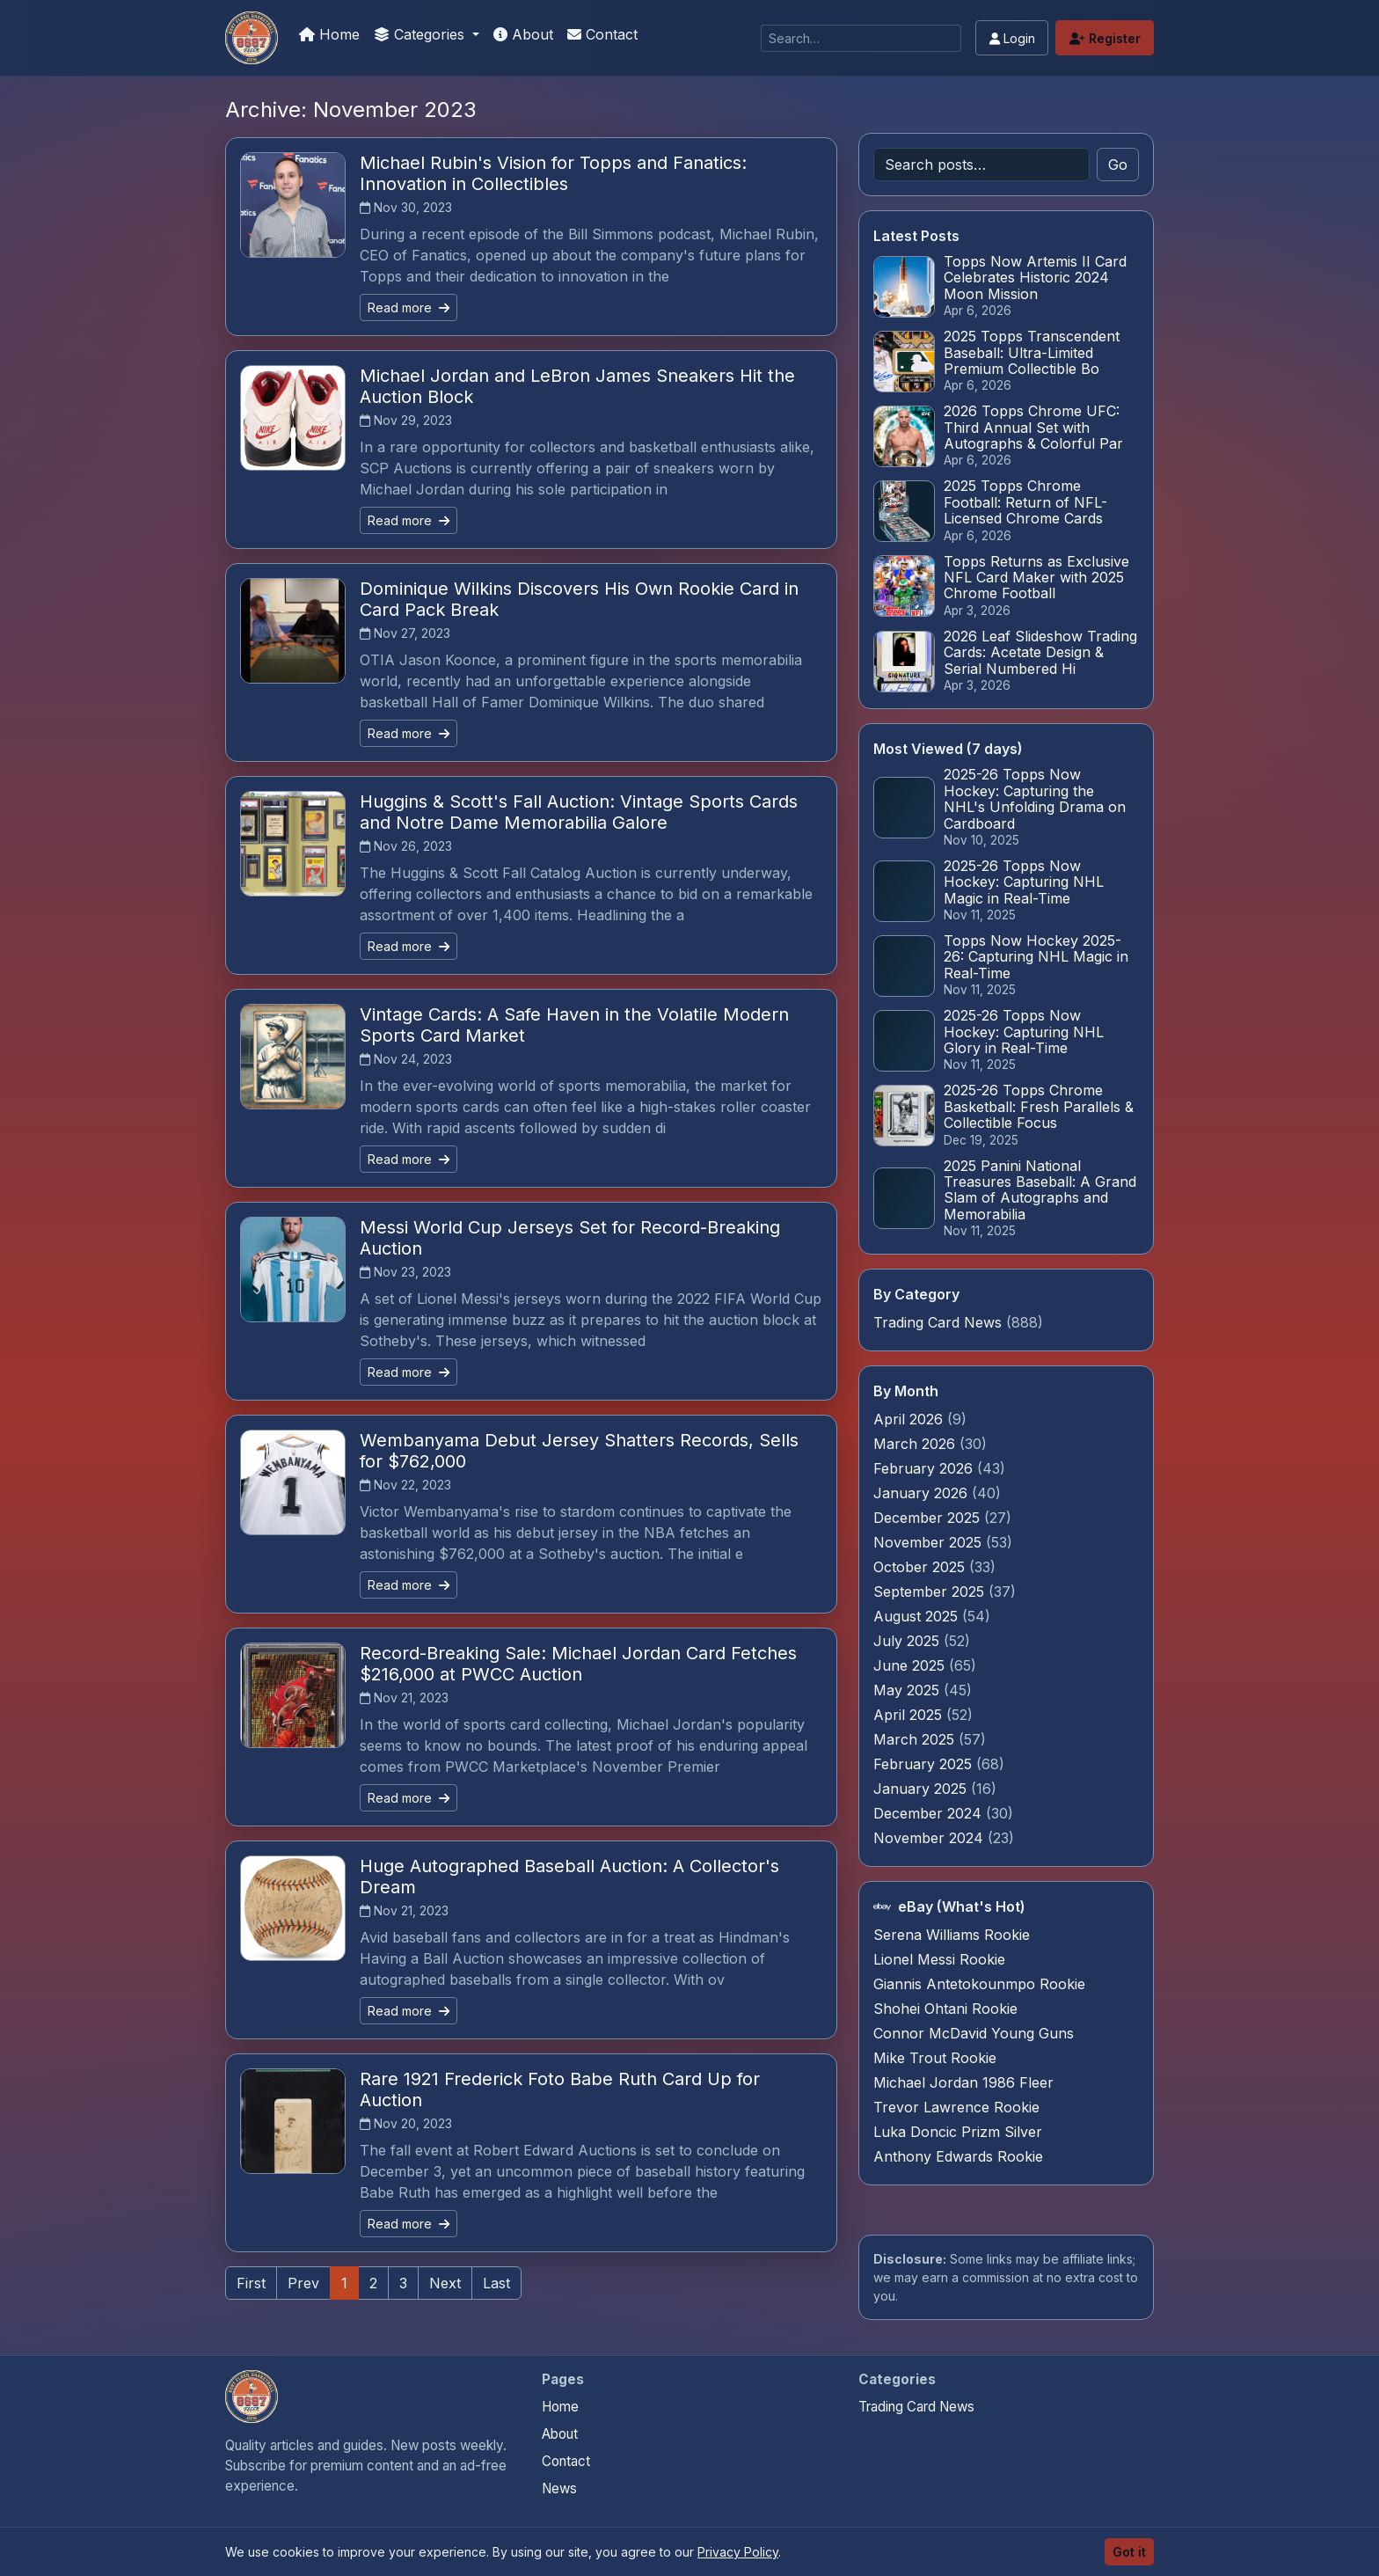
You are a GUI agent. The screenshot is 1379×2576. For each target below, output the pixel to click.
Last (496, 2283)
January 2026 (922, 1493)
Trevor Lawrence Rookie (956, 2107)
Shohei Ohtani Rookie (945, 2008)
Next (445, 2283)
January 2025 (922, 1788)
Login (1012, 38)
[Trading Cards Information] (251, 38)
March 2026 (916, 1444)
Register (1105, 38)
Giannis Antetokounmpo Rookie (979, 1984)
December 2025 (928, 1517)
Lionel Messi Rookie (939, 1959)
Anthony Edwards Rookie (958, 2156)
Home (329, 34)
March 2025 (916, 1739)
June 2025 (911, 1665)
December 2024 (929, 1813)
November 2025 (929, 1542)
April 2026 (910, 1419)
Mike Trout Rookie (934, 2058)
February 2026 (925, 1468)
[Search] (861, 38)
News (559, 2488)
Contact (602, 34)
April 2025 (909, 1714)
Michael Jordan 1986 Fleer (963, 2082)
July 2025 (908, 1641)
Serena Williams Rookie (951, 1934)
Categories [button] (421, 34)
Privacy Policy (737, 2551)
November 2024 (930, 1838)
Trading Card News (937, 1322)
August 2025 (917, 1616)
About (523, 34)
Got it (1129, 2551)
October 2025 (921, 1567)
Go (1117, 164)
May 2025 (908, 1690)
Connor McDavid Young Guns (973, 2033)
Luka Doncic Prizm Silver (957, 2132)
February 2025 (924, 1764)
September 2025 (931, 1591)
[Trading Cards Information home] (251, 2396)
